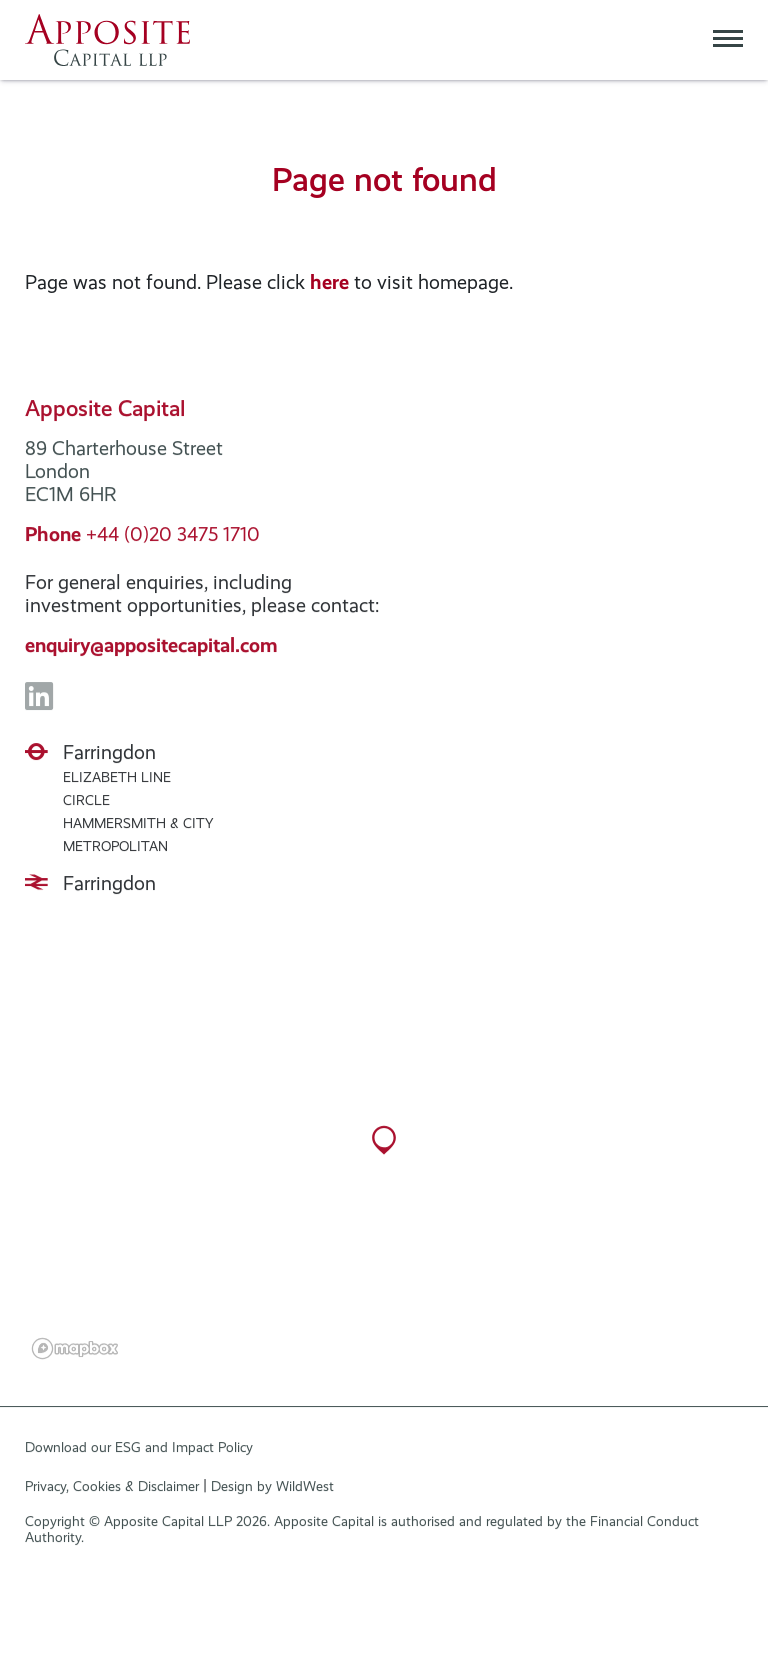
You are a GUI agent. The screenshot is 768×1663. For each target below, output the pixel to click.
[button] (384, 1158)
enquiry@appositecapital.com (151, 653)
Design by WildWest (272, 1493)
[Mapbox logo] (75, 1355)
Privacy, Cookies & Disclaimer (112, 1493)
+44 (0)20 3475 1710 (142, 542)
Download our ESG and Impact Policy (139, 1454)
